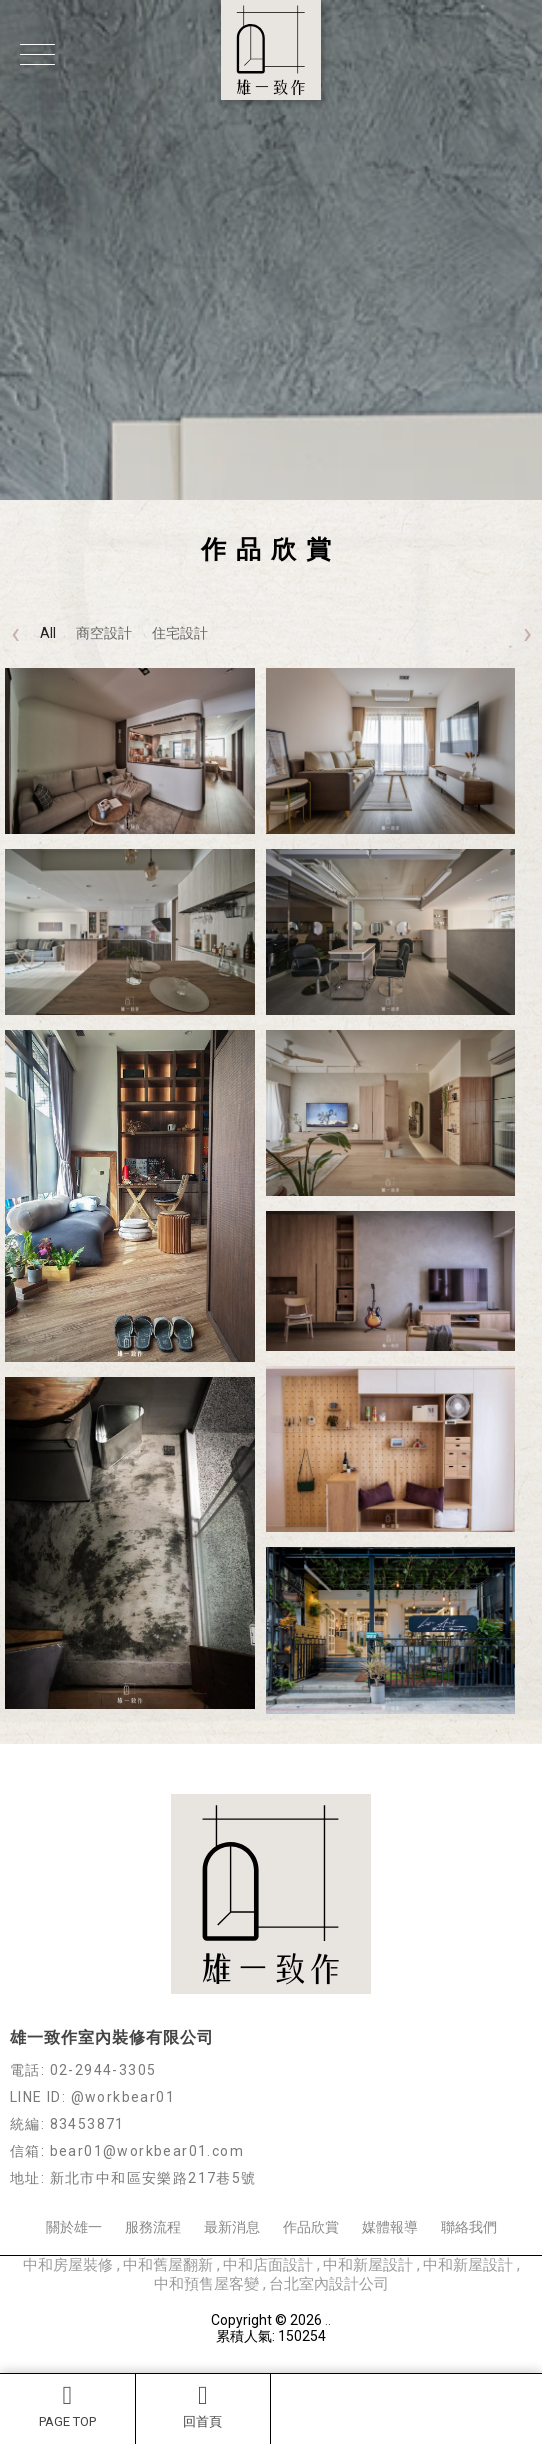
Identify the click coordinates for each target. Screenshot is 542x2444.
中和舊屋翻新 (170, 2265)
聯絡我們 (469, 2227)
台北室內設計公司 (329, 2284)
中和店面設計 (270, 2265)
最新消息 (232, 2227)
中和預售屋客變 (208, 2284)
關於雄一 (74, 2227)
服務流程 (153, 2227)
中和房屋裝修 (70, 2265)
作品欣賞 (311, 2227)
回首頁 (203, 2406)
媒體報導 (390, 2227)
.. (328, 2320)
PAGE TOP (67, 2406)
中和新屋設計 (370, 2265)
